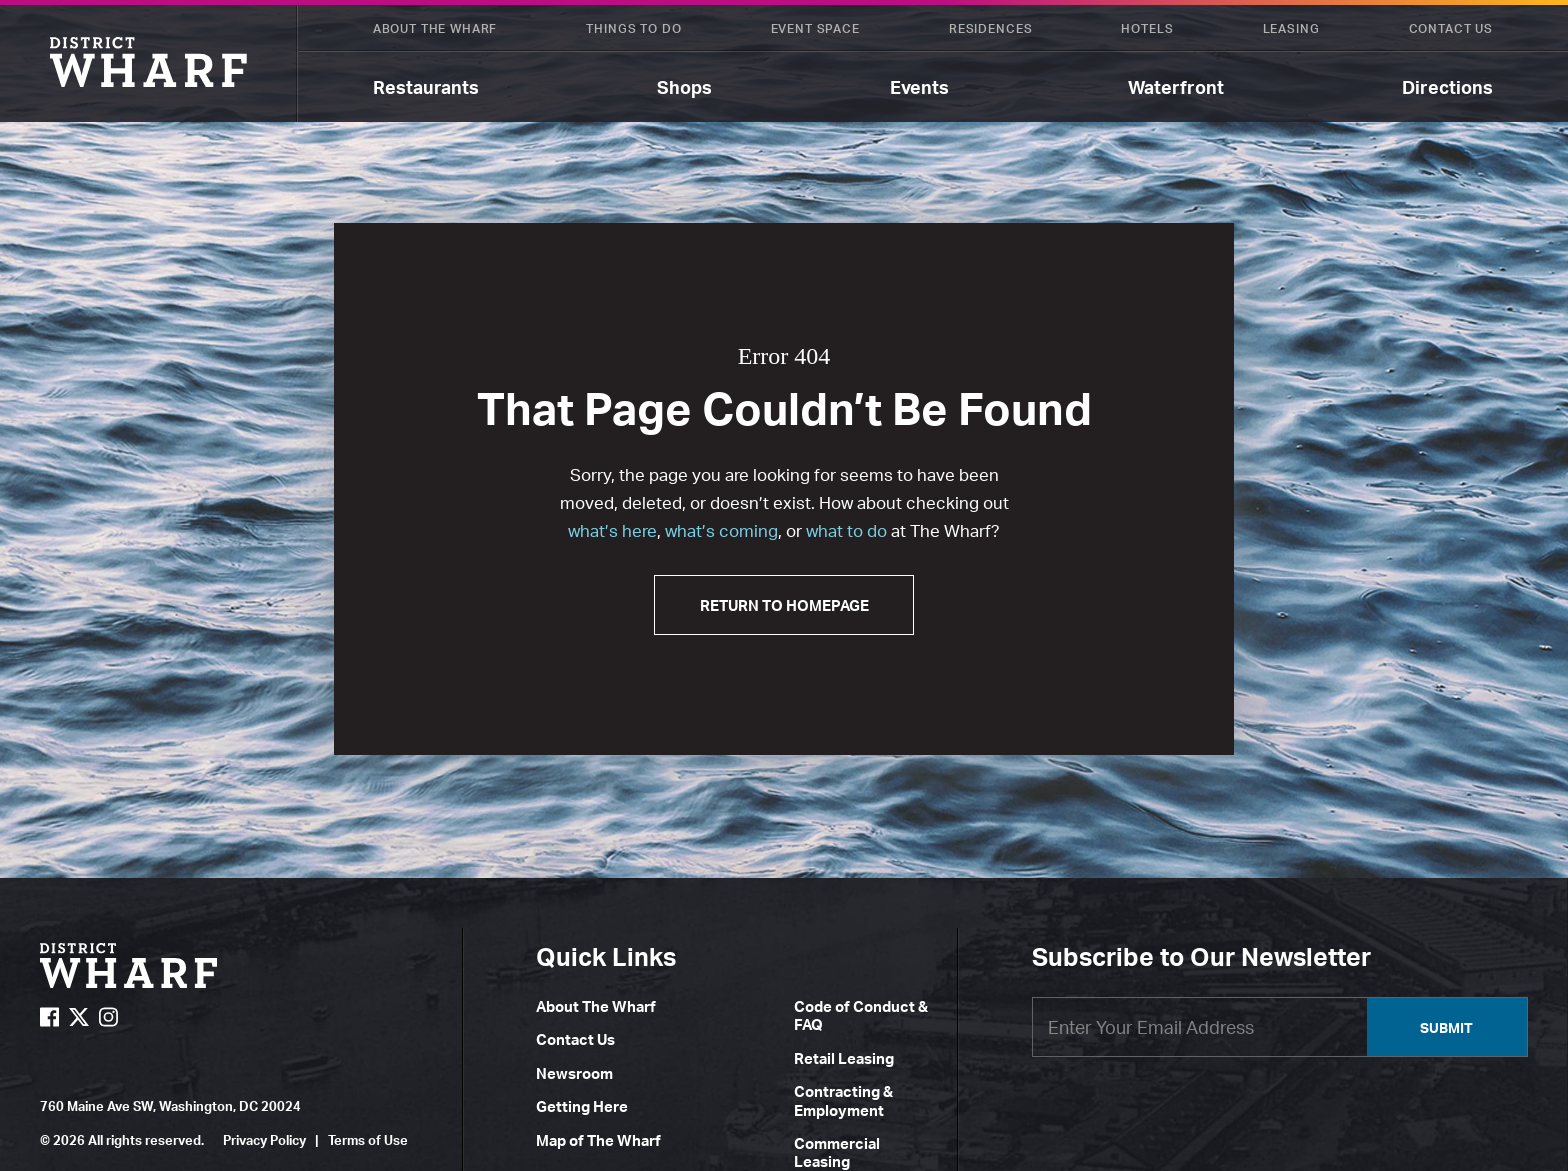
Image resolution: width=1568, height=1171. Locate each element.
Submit (1446, 1027)
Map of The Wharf (598, 1140)
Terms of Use (368, 1140)
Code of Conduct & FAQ (861, 1015)
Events (919, 87)
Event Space (815, 28)
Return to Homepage (784, 605)
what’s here (612, 530)
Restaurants (426, 87)
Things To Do (633, 28)
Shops (684, 87)
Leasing (1291, 28)
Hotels (1147, 28)
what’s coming (721, 530)
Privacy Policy (264, 1140)
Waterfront (1176, 87)
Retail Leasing (844, 1058)
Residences (990, 28)
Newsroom (574, 1073)
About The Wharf (435, 28)
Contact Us (1451, 28)
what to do (846, 530)
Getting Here (582, 1106)
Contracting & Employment (843, 1100)
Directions (1447, 87)
